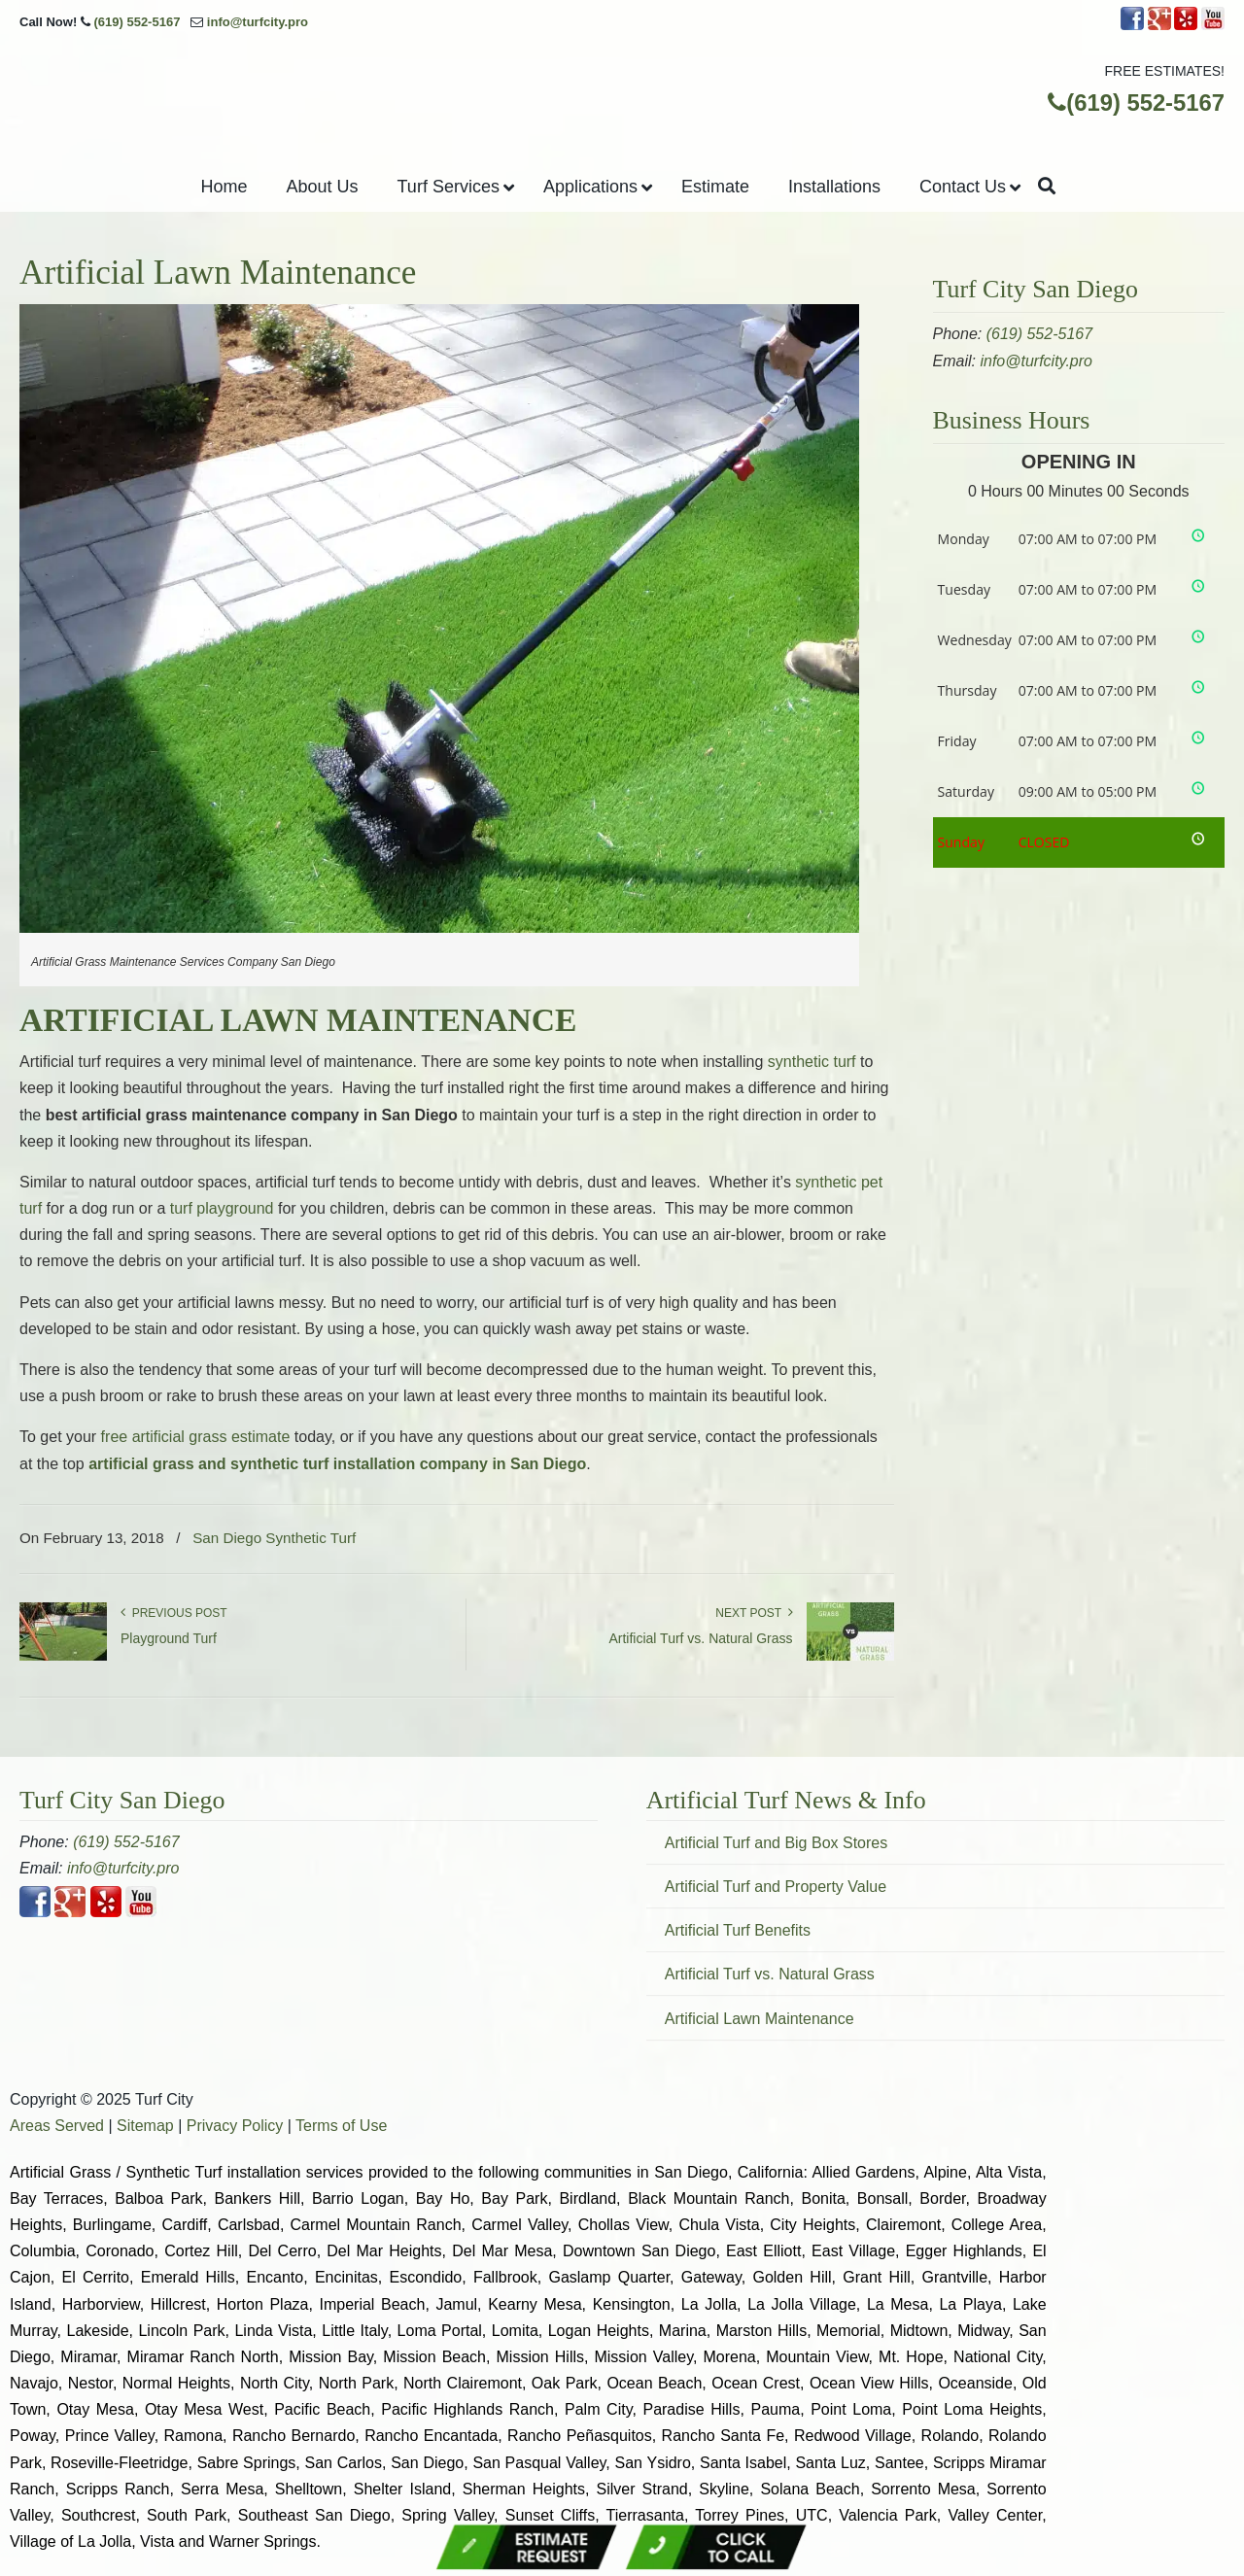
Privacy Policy (235, 2125)
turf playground (222, 1208)
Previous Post (174, 1613)
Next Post (753, 1613)
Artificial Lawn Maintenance (759, 2018)
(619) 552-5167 (136, 22)
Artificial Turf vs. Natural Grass (700, 1638)
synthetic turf (812, 1061)
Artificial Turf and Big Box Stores (776, 1843)
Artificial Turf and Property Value (775, 1886)
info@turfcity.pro (257, 22)
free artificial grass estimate (196, 1436)
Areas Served (57, 2125)
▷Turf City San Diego (622, 95)
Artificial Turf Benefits (738, 1930)
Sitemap (145, 2125)
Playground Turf (169, 1638)
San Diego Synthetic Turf (274, 1537)
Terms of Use (341, 2125)
